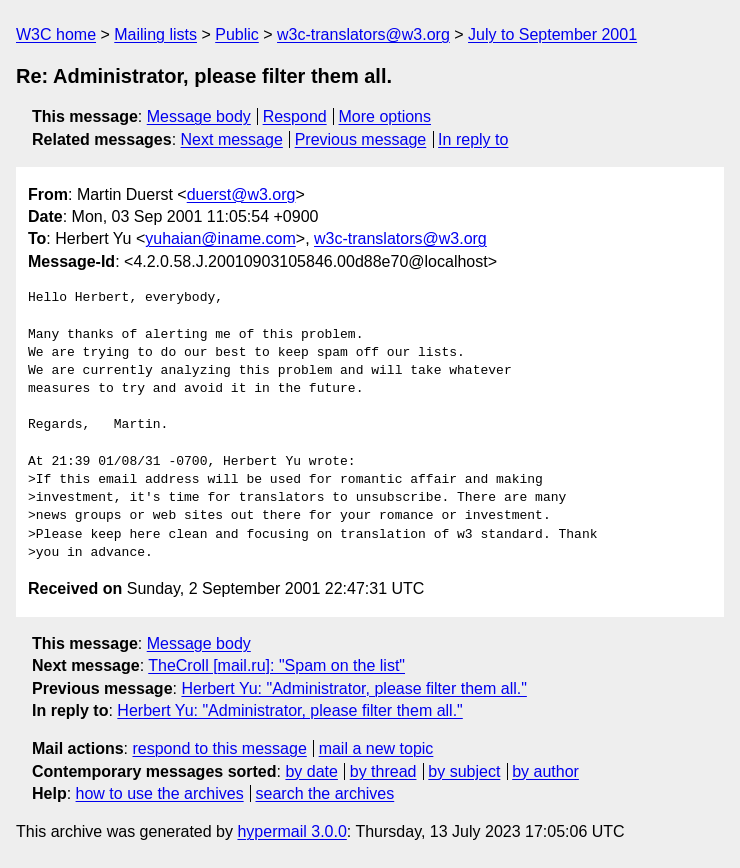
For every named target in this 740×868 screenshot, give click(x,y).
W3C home (56, 34)
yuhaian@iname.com (220, 238)
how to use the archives (160, 793)
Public (237, 34)
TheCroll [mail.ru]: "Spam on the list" (276, 665)
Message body (199, 116)
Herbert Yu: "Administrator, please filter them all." (353, 688)
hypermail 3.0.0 (291, 831)
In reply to (473, 139)
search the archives (325, 793)
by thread (383, 771)
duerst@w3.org (241, 194)
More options (385, 116)
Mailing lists (155, 34)
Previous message (361, 139)
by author (545, 771)
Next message (232, 139)
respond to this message (219, 748)
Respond (295, 116)
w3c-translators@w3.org (363, 34)
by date (311, 771)
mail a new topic (376, 748)
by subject (464, 771)
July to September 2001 (552, 34)
